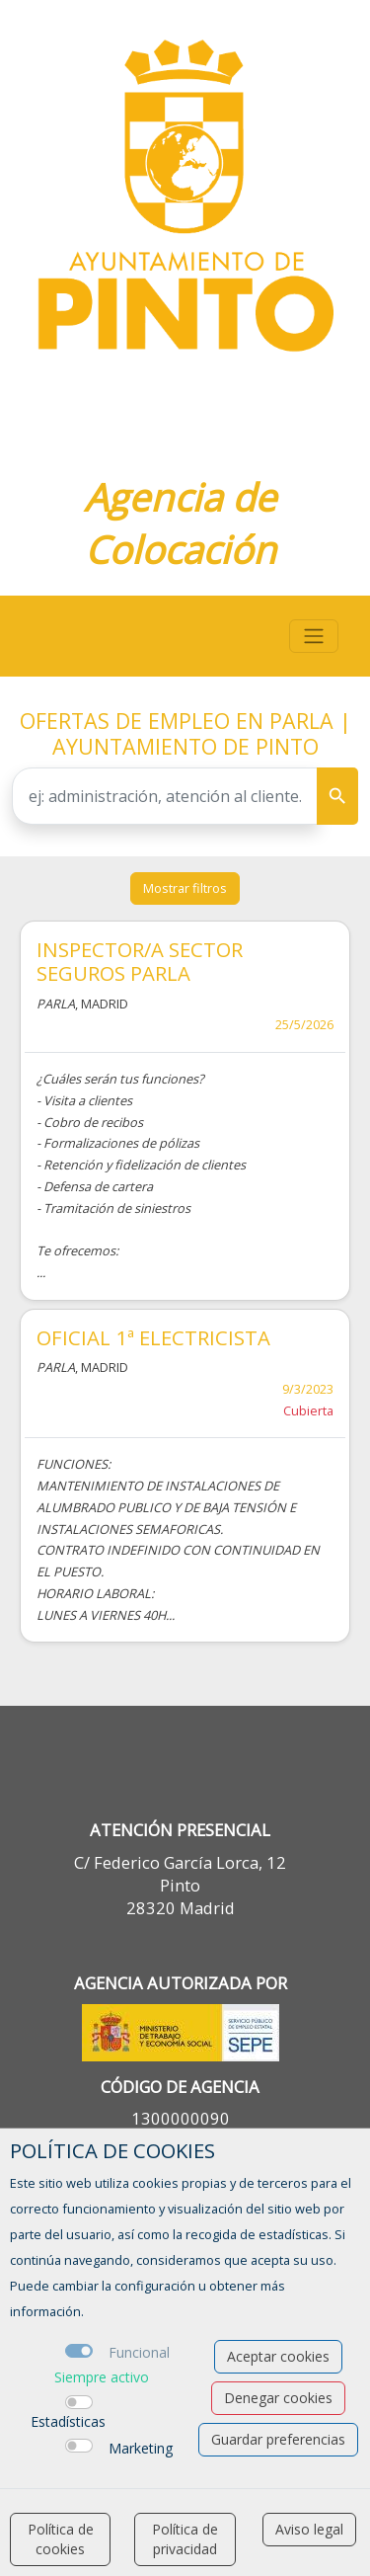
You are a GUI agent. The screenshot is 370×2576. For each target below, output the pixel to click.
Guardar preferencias (278, 2439)
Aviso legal (309, 2529)
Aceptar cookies (278, 2356)
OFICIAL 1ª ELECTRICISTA (153, 1337)
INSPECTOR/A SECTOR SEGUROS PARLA (140, 961)
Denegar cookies (278, 2397)
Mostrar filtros (185, 888)
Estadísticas (68, 2421)
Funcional (139, 2352)
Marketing (141, 2448)
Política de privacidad (185, 2539)
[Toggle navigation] (313, 636)
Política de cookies (61, 2539)
